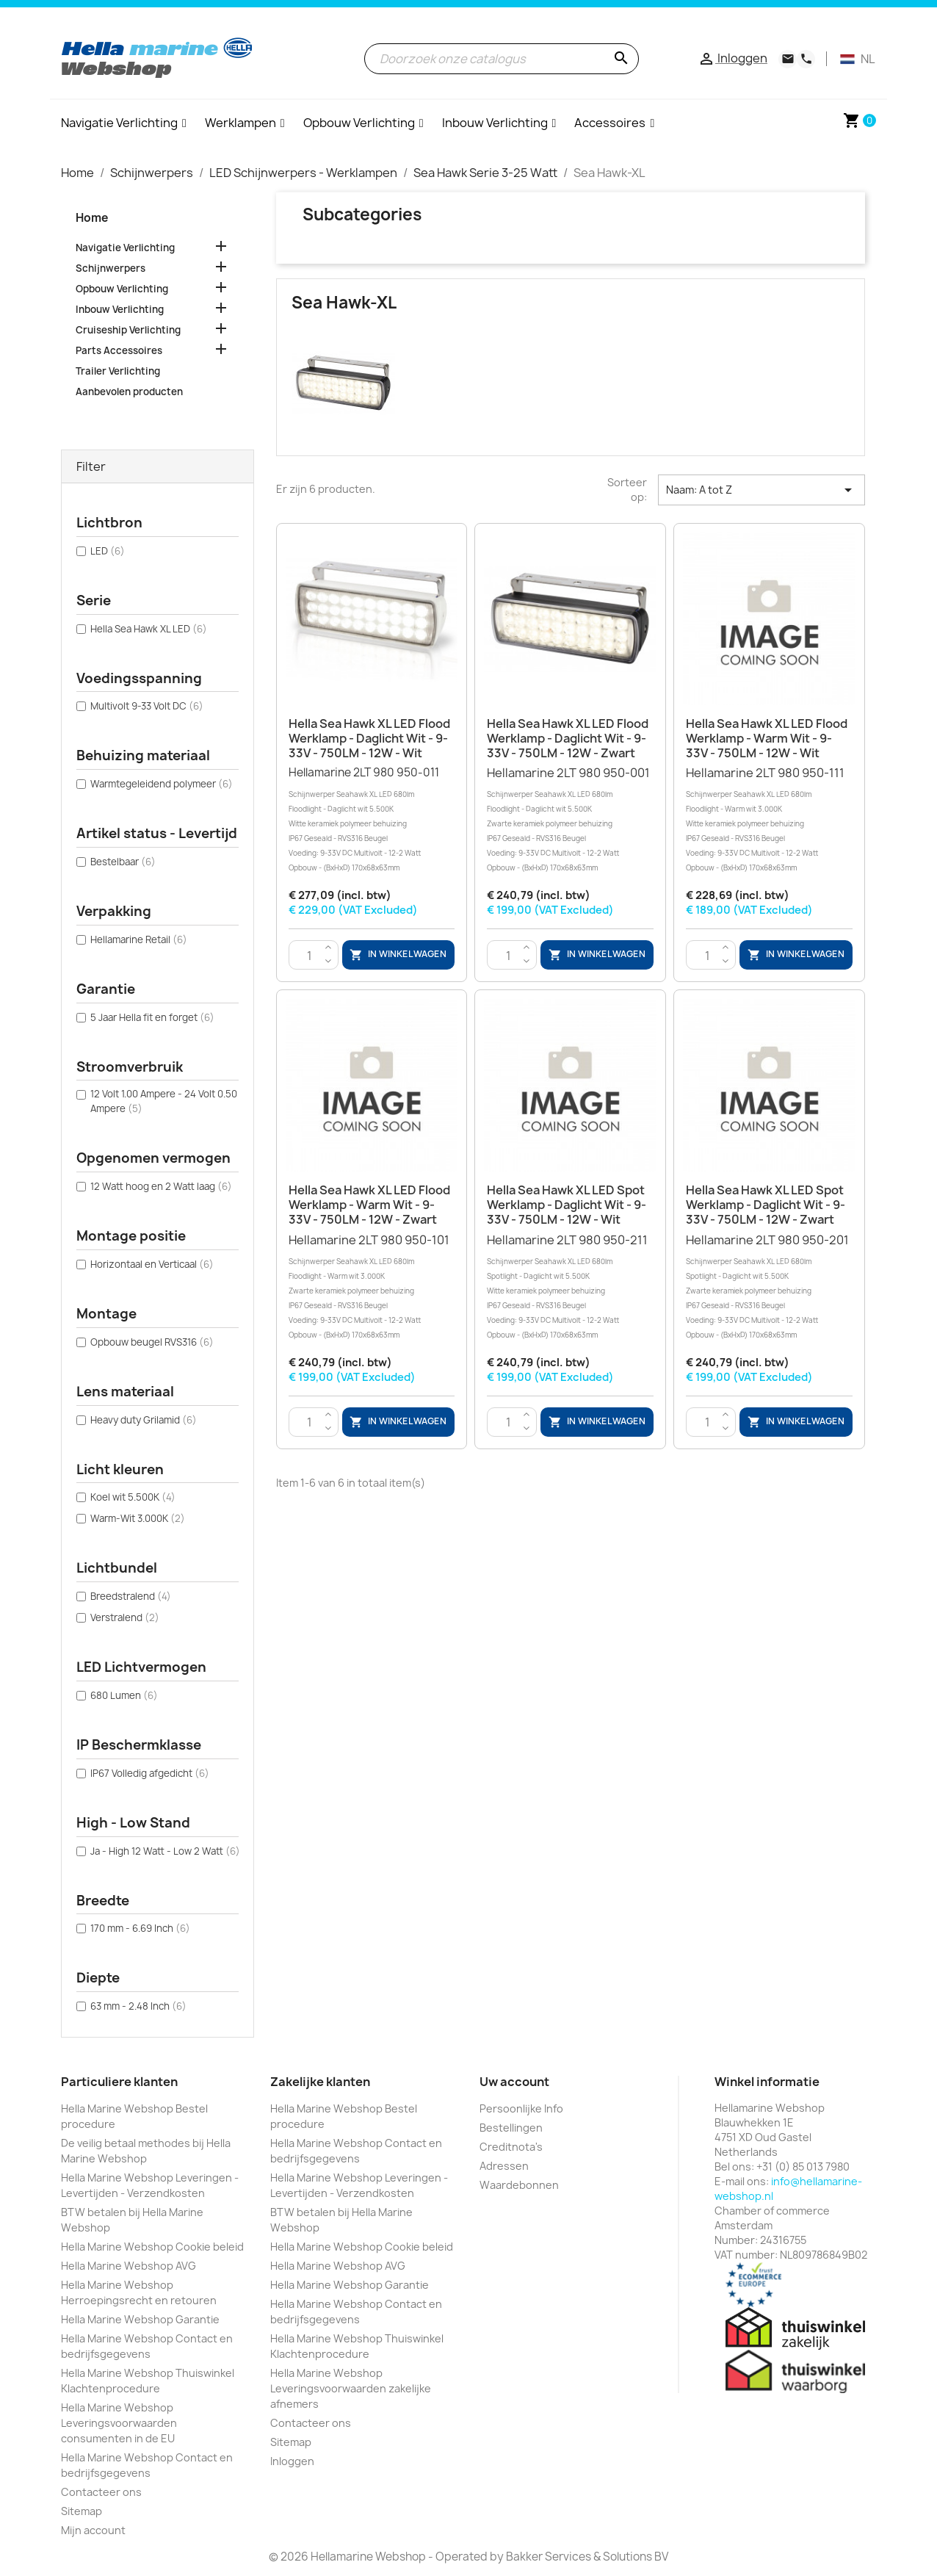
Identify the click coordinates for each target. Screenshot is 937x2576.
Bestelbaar (123, 861)
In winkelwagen (398, 955)
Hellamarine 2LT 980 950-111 (769, 820)
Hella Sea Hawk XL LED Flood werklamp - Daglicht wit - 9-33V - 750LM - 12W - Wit (369, 738)
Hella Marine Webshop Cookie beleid (152, 2247)
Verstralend (124, 1617)
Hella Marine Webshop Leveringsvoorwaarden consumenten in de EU (119, 2422)
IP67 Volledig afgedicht (149, 1773)
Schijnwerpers (110, 268)
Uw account (514, 2082)
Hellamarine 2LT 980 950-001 (570, 820)
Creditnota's (511, 2147)
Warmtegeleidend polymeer (161, 783)
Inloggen (292, 2461)
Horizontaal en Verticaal (152, 1264)
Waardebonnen (519, 2185)
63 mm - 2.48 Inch (138, 2006)
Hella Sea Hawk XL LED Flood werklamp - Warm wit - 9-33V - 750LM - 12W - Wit (766, 738)
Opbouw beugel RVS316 (152, 1342)
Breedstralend (130, 1596)
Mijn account (93, 2530)
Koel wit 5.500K (133, 1497)
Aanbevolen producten (129, 391)
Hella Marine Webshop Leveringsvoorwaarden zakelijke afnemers (350, 2388)
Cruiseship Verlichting (128, 329)
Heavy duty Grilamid (143, 1419)
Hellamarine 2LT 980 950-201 (769, 1287)
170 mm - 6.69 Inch (140, 1928)
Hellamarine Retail (138, 939)
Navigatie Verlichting (125, 247)
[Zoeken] (501, 58)
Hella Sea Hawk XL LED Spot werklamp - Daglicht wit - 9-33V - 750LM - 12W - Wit (566, 1204)
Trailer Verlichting (118, 371)
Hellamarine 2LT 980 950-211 (570, 1287)
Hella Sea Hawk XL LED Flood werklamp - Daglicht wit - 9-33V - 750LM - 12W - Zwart (567, 738)
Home (92, 218)
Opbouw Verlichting (122, 288)
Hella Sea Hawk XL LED (148, 628)
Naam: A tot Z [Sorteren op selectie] (761, 490)
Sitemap (81, 2511)
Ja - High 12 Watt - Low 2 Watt (165, 1851)
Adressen (504, 2166)
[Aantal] (310, 955)
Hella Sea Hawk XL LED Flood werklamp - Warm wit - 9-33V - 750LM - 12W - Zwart (369, 1204)
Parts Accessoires (119, 350)
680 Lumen (124, 1695)
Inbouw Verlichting (120, 309)
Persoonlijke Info (521, 2108)
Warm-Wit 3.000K (137, 1518)
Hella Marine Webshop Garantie (140, 2319)
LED (107, 551)
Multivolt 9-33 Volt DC (146, 705)
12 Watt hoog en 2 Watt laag (161, 1186)
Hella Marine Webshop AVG (128, 2266)
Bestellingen (511, 2128)
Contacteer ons (101, 2492)
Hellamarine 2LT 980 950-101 (372, 1287)
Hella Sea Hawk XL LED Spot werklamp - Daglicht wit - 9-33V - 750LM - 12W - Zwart (765, 1204)
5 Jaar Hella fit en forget (152, 1017)
